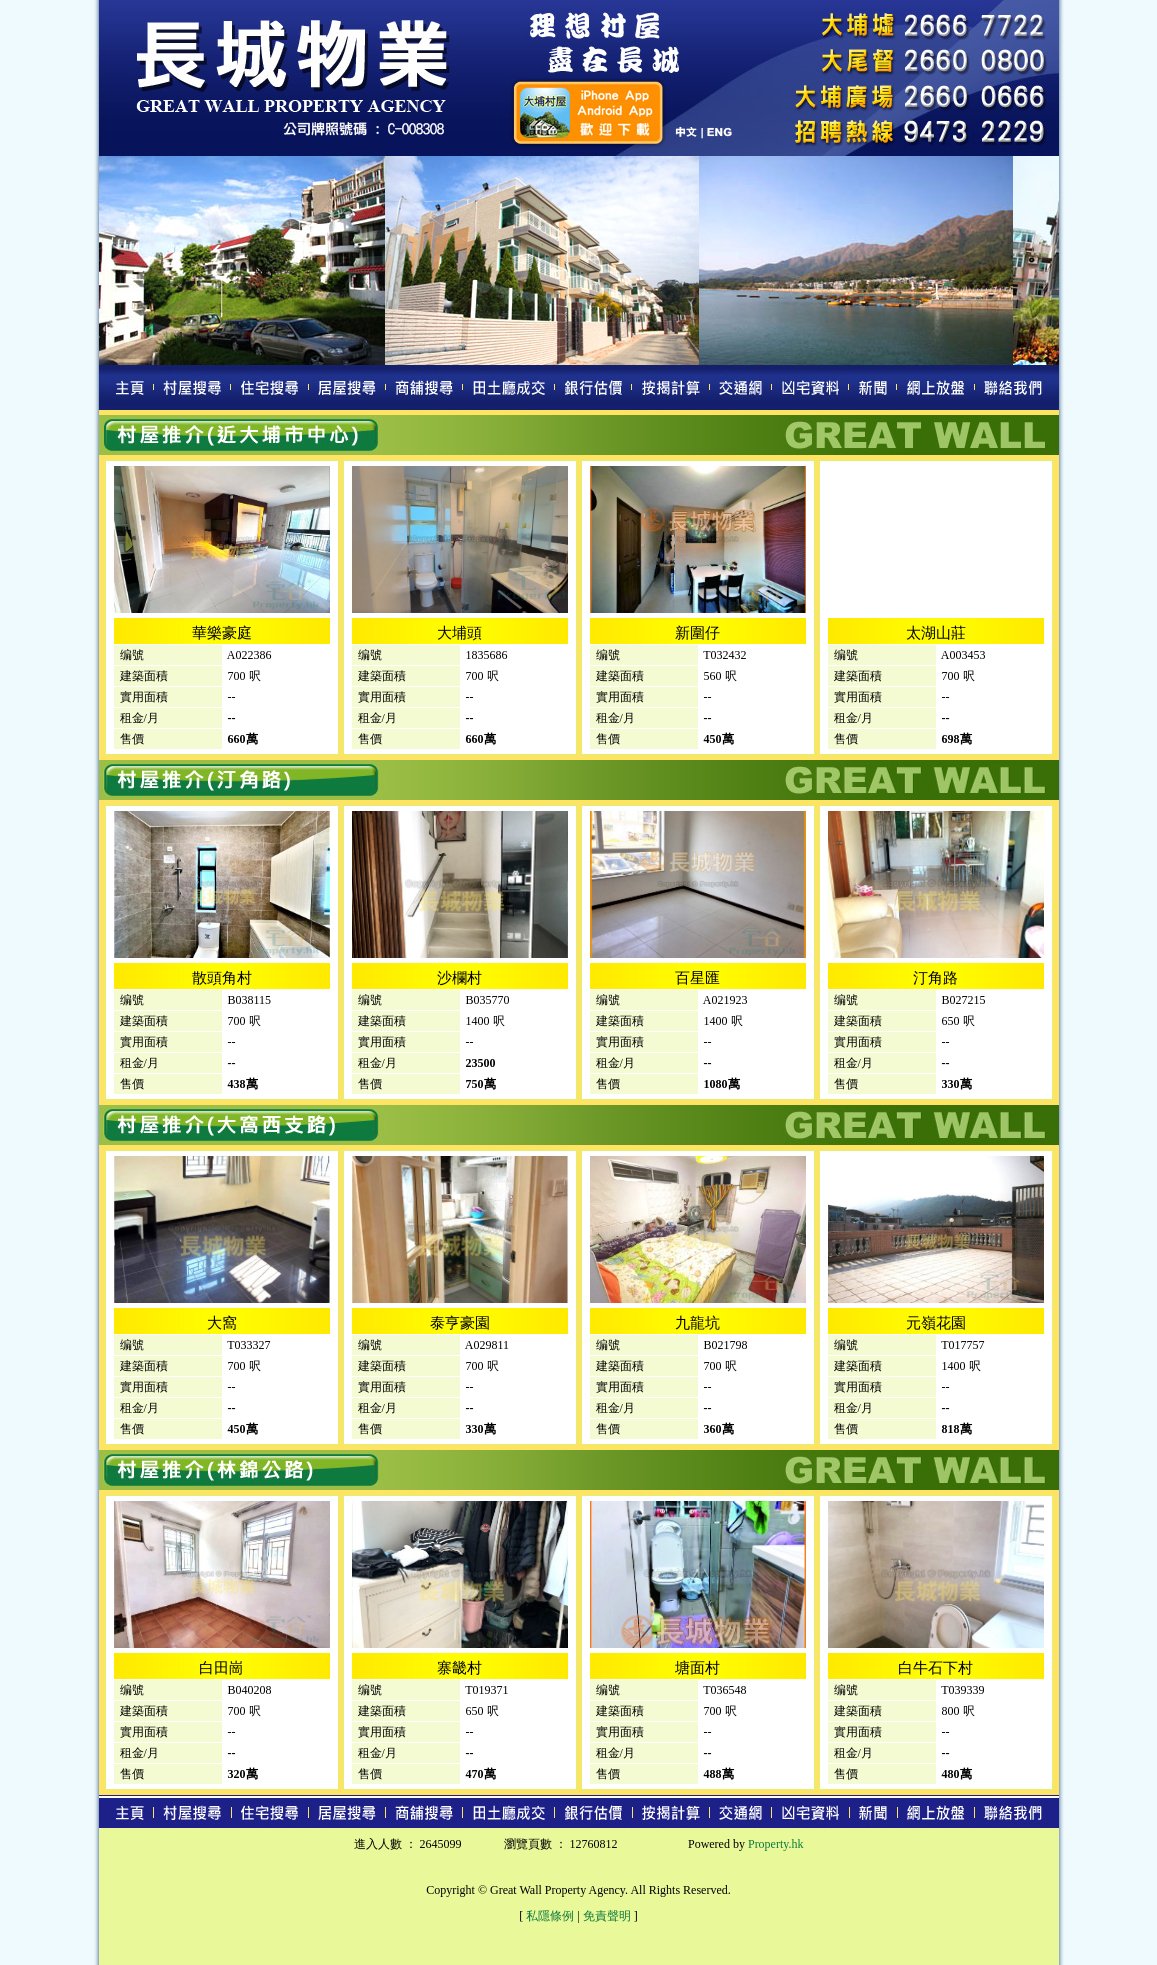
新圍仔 (697, 633)
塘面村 (697, 1668)
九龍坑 (697, 1323)
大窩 (222, 1323)
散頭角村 (222, 978)
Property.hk (776, 1844)
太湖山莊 (936, 633)
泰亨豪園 (460, 1323)
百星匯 (697, 978)
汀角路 (935, 978)
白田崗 (221, 1668)
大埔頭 (459, 633)
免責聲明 (607, 1916)
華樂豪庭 (222, 633)
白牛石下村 (935, 1668)
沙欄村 (459, 978)
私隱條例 (550, 1916)
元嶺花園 (936, 1323)
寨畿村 (459, 1668)
